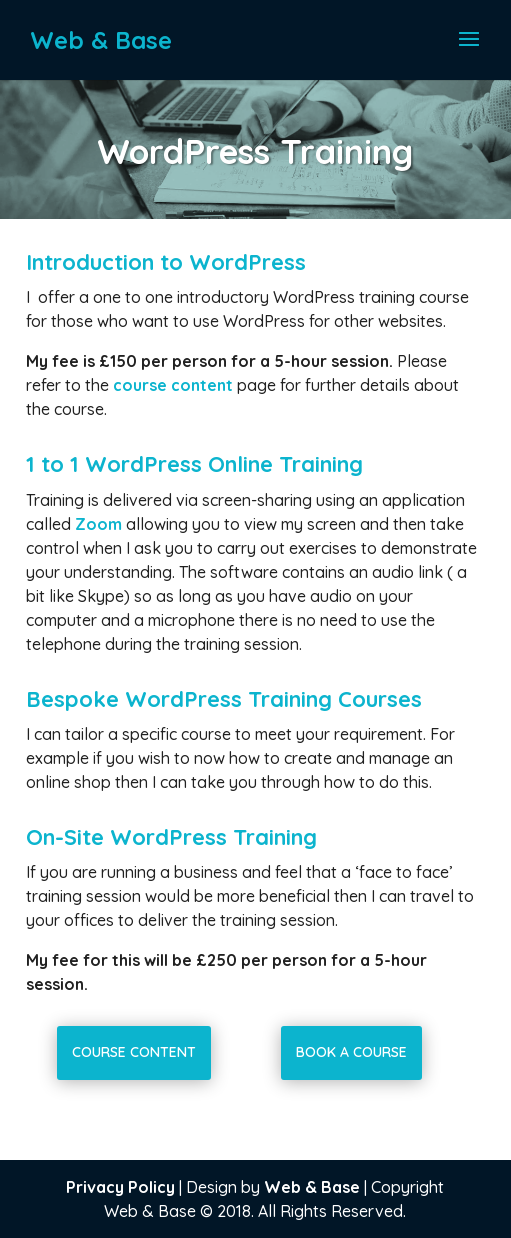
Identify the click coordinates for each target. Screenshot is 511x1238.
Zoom (98, 524)
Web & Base (312, 1187)
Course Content (134, 1052)
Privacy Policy (120, 1187)
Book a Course (351, 1052)
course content (175, 385)
